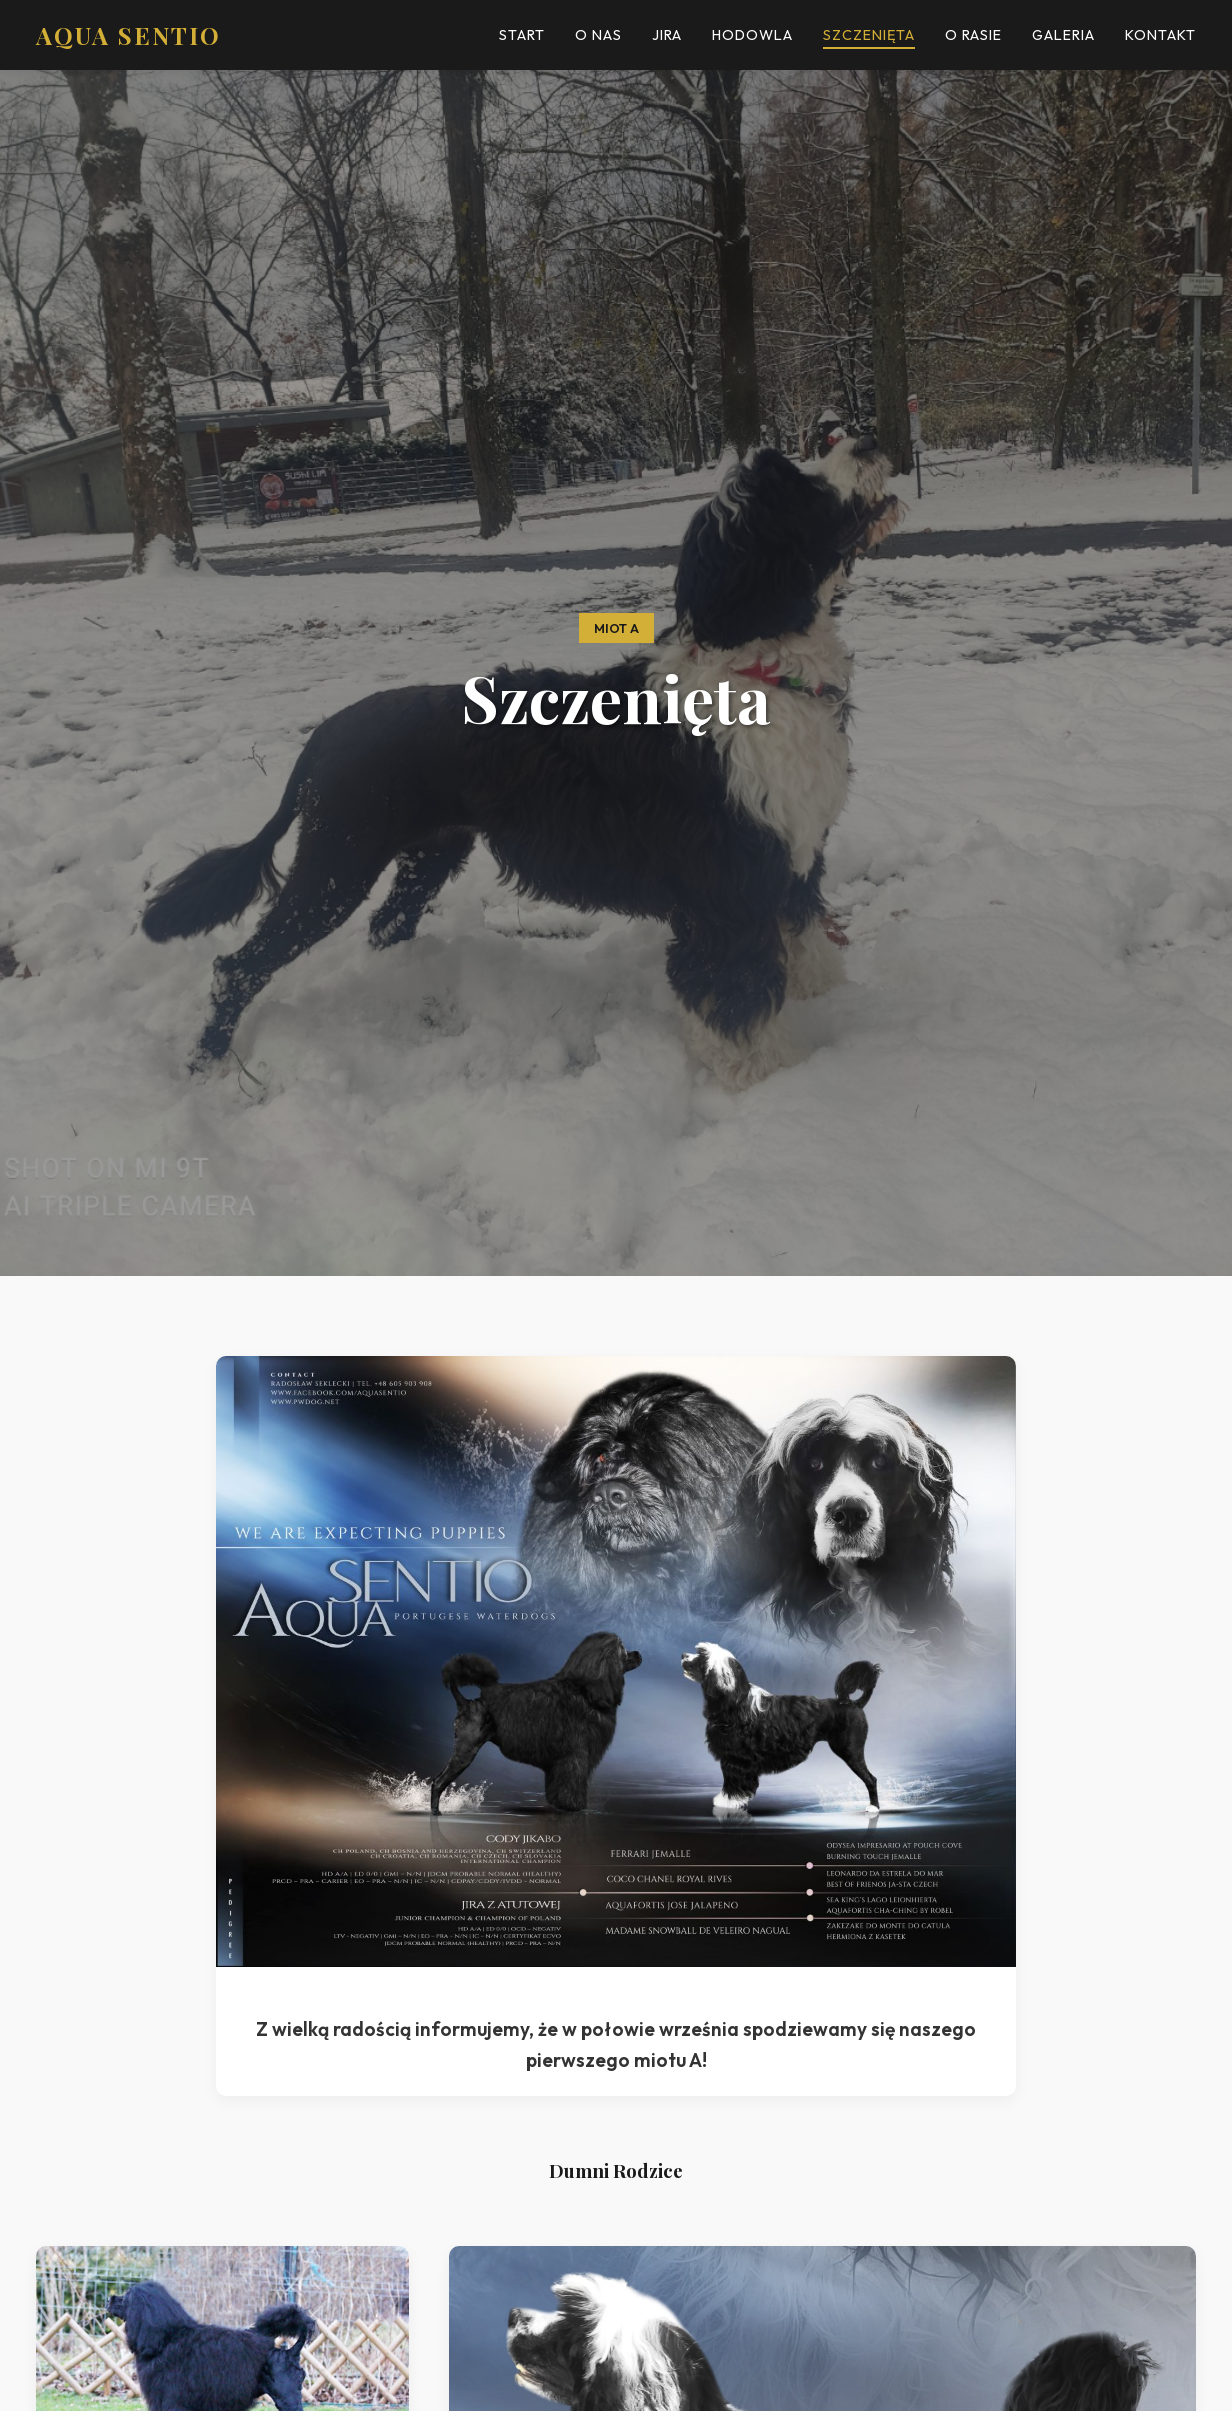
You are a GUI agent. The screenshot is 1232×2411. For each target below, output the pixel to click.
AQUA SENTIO (128, 35)
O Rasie (973, 35)
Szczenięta (869, 35)
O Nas (598, 35)
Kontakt (1160, 35)
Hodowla (752, 35)
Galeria (1063, 35)
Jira (667, 35)
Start (522, 35)
